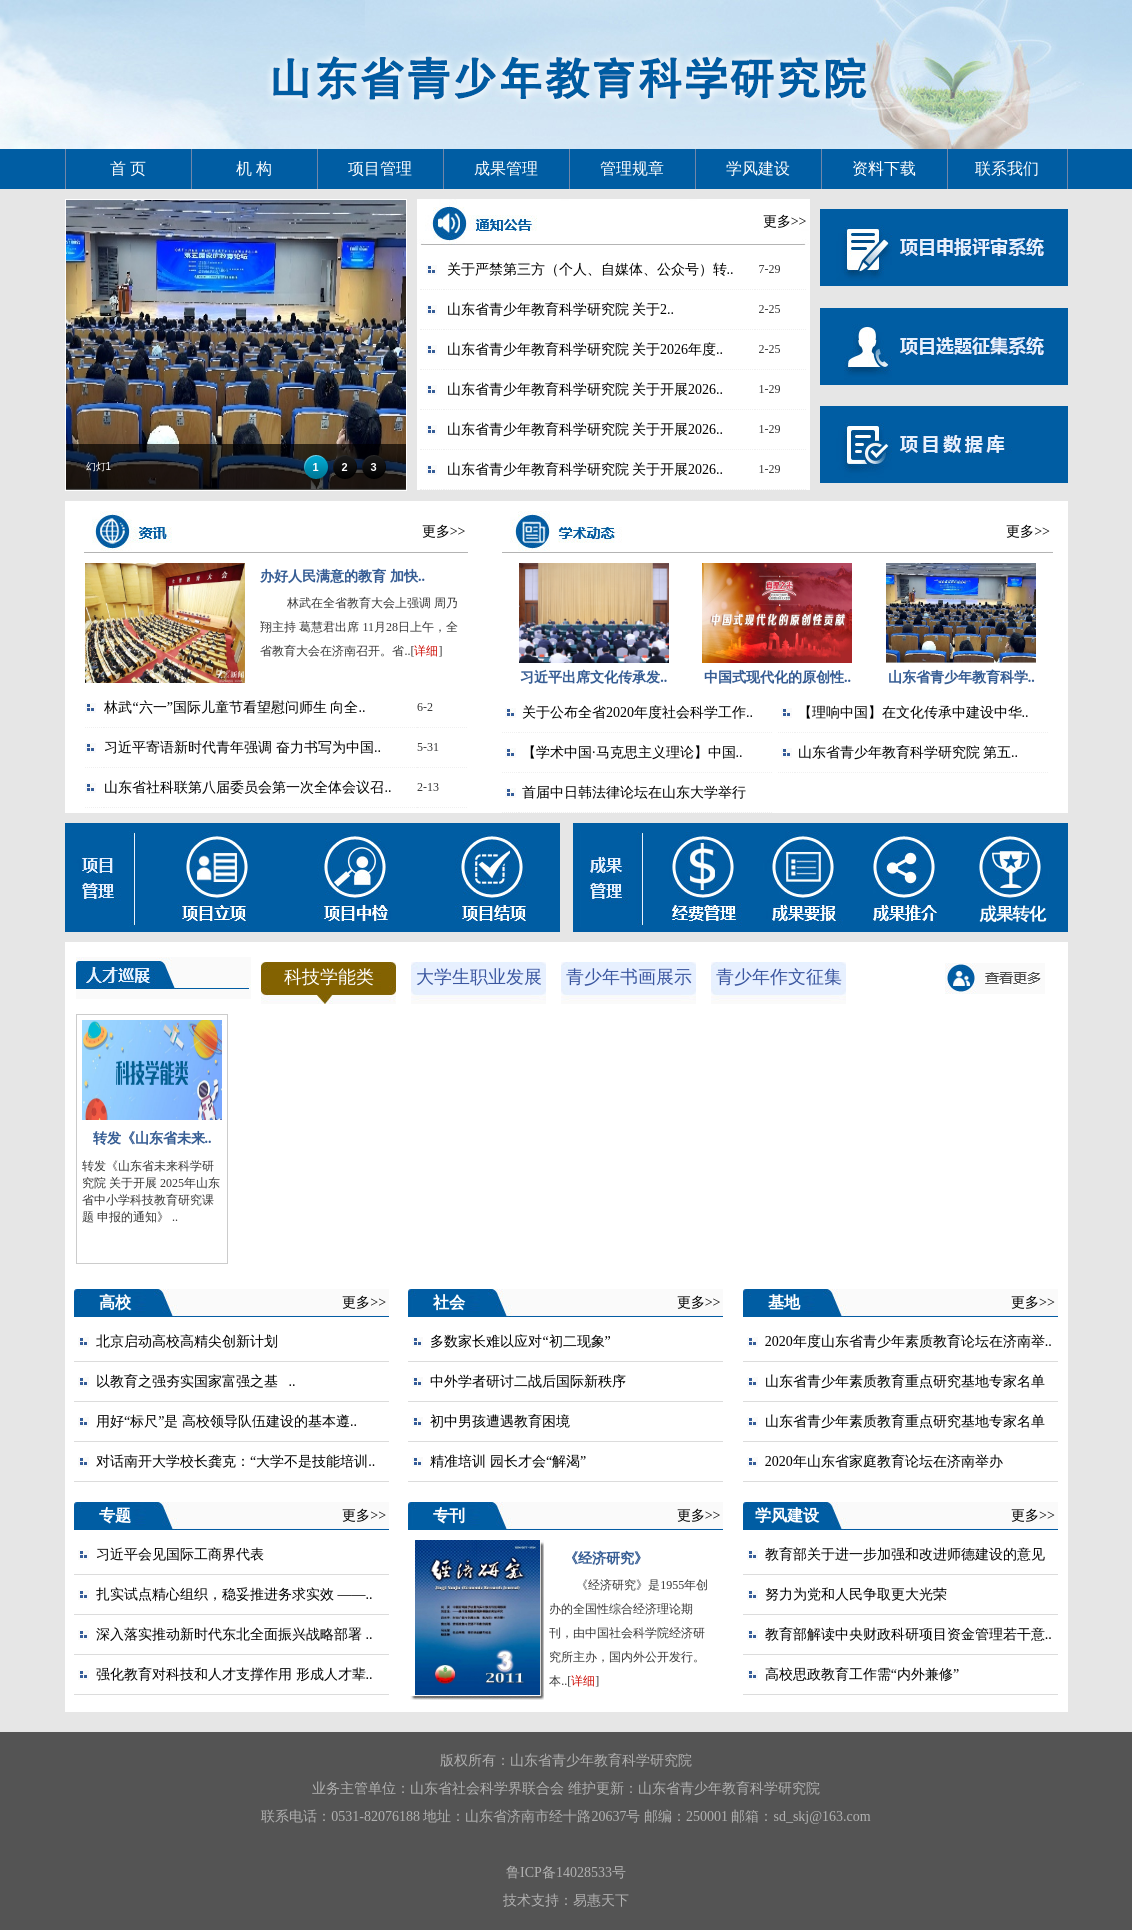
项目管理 (380, 168)
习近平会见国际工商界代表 (180, 1554)
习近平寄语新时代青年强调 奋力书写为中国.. (242, 747)
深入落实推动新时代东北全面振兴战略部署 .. (234, 1634)
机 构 (254, 168)
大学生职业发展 (479, 977)
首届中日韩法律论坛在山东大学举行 (634, 792)
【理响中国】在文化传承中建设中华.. (913, 712)
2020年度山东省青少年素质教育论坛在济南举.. (908, 1341)
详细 (426, 651)
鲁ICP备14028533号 (566, 1872)
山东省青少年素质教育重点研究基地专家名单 (905, 1381)
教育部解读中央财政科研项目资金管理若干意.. (908, 1634)
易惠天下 (601, 1900)
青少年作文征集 (779, 977)
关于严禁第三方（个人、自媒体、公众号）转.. (590, 269)
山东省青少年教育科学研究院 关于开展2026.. (585, 389)
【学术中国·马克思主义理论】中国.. (632, 752)
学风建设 (758, 168)
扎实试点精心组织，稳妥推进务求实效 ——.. (234, 1594)
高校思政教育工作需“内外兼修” (862, 1674)
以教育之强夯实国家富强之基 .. (196, 1381)
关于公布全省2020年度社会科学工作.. (637, 712)
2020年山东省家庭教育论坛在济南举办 (884, 1461)
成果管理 (506, 168)
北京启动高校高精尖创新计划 (187, 1341)
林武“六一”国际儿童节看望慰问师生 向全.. (234, 707)
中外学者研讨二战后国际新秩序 (528, 1381)
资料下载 (884, 168)
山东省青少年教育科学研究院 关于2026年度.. (585, 349)
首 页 (128, 168)
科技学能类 (329, 977)
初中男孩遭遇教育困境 (500, 1421)
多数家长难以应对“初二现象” (520, 1341)
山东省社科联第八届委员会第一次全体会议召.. (247, 787)
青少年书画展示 (629, 977)
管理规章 (632, 168)
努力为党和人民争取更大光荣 (856, 1594)
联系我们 (1007, 168)
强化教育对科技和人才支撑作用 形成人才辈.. (234, 1674)
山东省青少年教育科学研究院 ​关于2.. (561, 309)
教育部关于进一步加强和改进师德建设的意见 (905, 1554)
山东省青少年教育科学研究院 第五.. (908, 752)
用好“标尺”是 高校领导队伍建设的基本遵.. (226, 1421)
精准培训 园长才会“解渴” (508, 1461)
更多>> (785, 221)
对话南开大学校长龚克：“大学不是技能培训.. (235, 1461)
